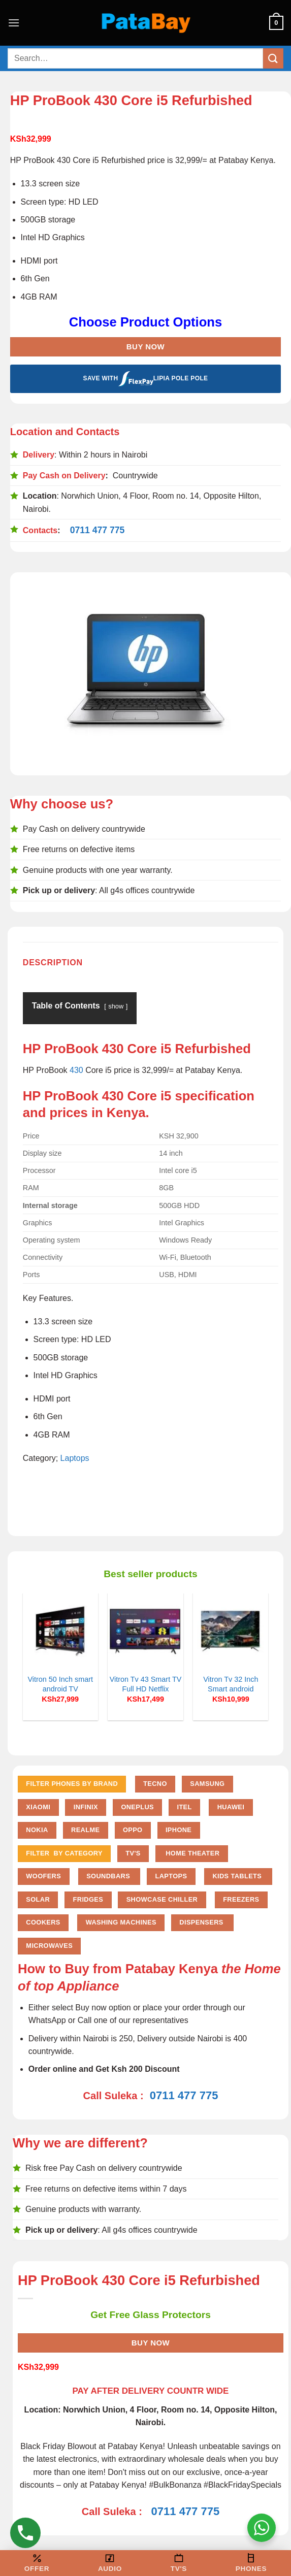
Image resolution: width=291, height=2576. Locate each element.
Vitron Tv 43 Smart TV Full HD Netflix (146, 1684)
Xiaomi (38, 1807)
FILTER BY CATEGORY (64, 1853)
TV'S (132, 1853)
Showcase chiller (162, 1899)
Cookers (43, 1922)
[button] (14, 22)
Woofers (43, 1876)
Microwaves (49, 1945)
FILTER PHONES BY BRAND (72, 1783)
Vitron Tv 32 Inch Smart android (230, 1684)
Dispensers (202, 1922)
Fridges (88, 1899)
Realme (85, 1830)
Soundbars (109, 1876)
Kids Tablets (238, 1876)
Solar (38, 1899)
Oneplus (137, 1807)
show (115, 1006)
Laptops (74, 1458)
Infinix (86, 1807)
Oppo (133, 1830)
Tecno (155, 1783)
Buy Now (145, 346)
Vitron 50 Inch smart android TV (60, 1684)
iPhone (178, 1830)
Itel (184, 1807)
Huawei (231, 1807)
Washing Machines (121, 1922)
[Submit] (273, 58)
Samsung (207, 1783)
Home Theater (191, 1853)
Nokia (37, 1830)
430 (76, 1070)
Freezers (241, 1899)
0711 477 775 (97, 530)
